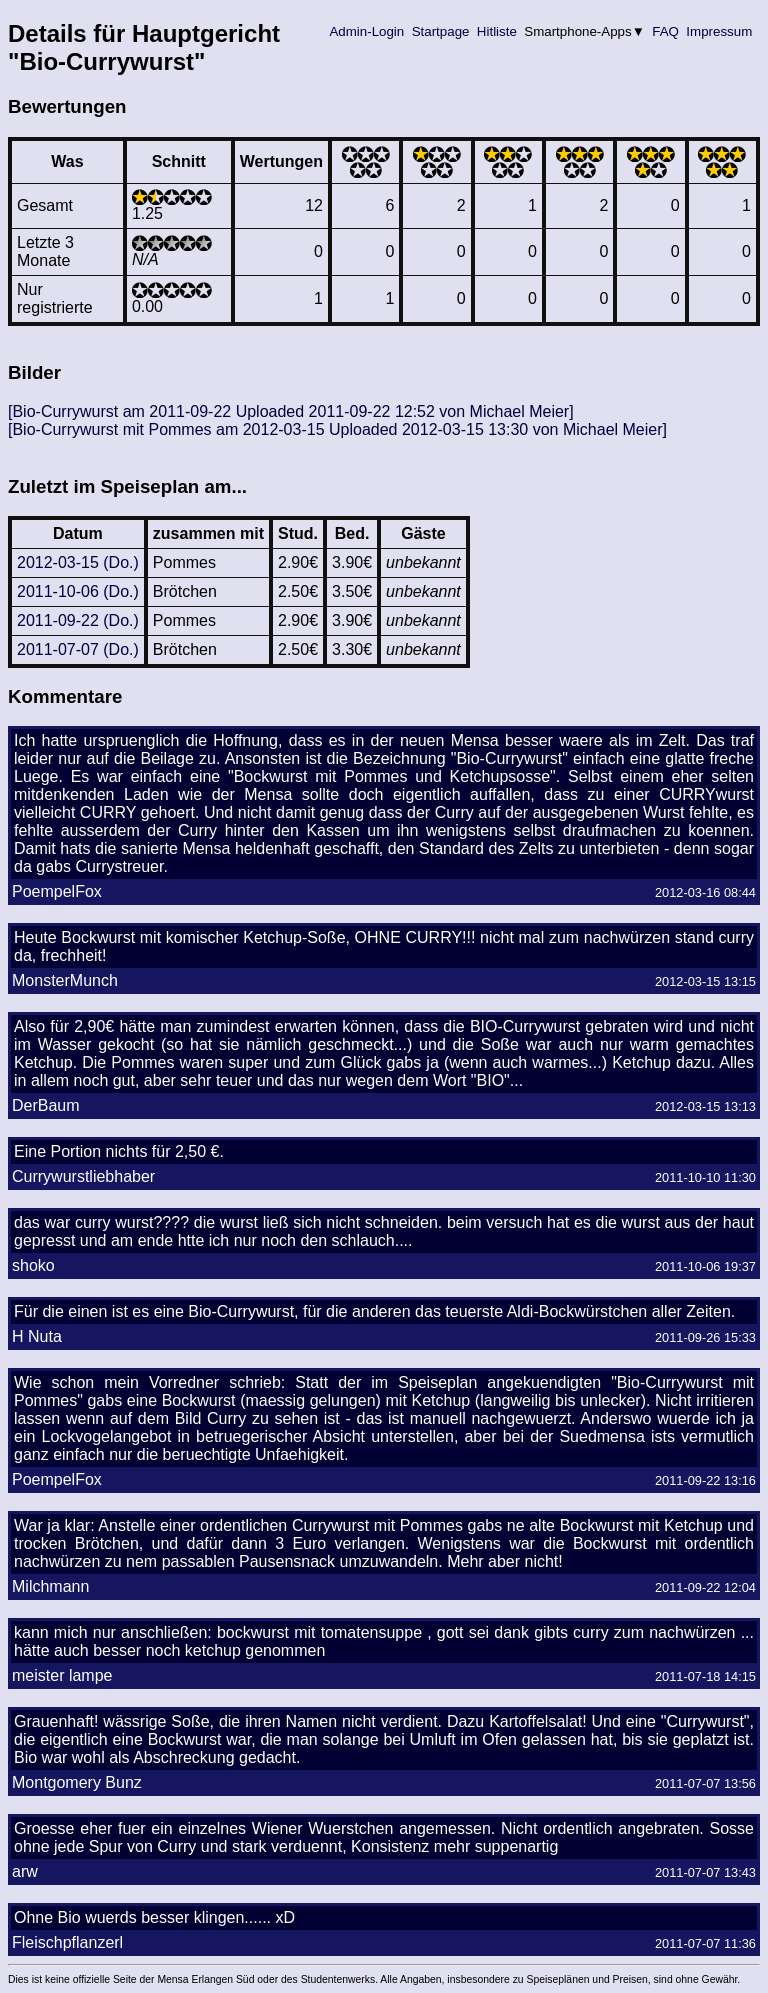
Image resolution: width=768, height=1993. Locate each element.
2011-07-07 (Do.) (78, 649)
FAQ (666, 31)
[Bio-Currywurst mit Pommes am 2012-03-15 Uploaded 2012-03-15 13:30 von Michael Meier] (337, 429)
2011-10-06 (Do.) (78, 591)
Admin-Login (367, 31)
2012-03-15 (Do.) (78, 562)
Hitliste (496, 31)
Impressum (719, 31)
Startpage (440, 31)
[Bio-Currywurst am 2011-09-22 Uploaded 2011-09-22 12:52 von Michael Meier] (291, 411)
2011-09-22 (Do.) (78, 620)
